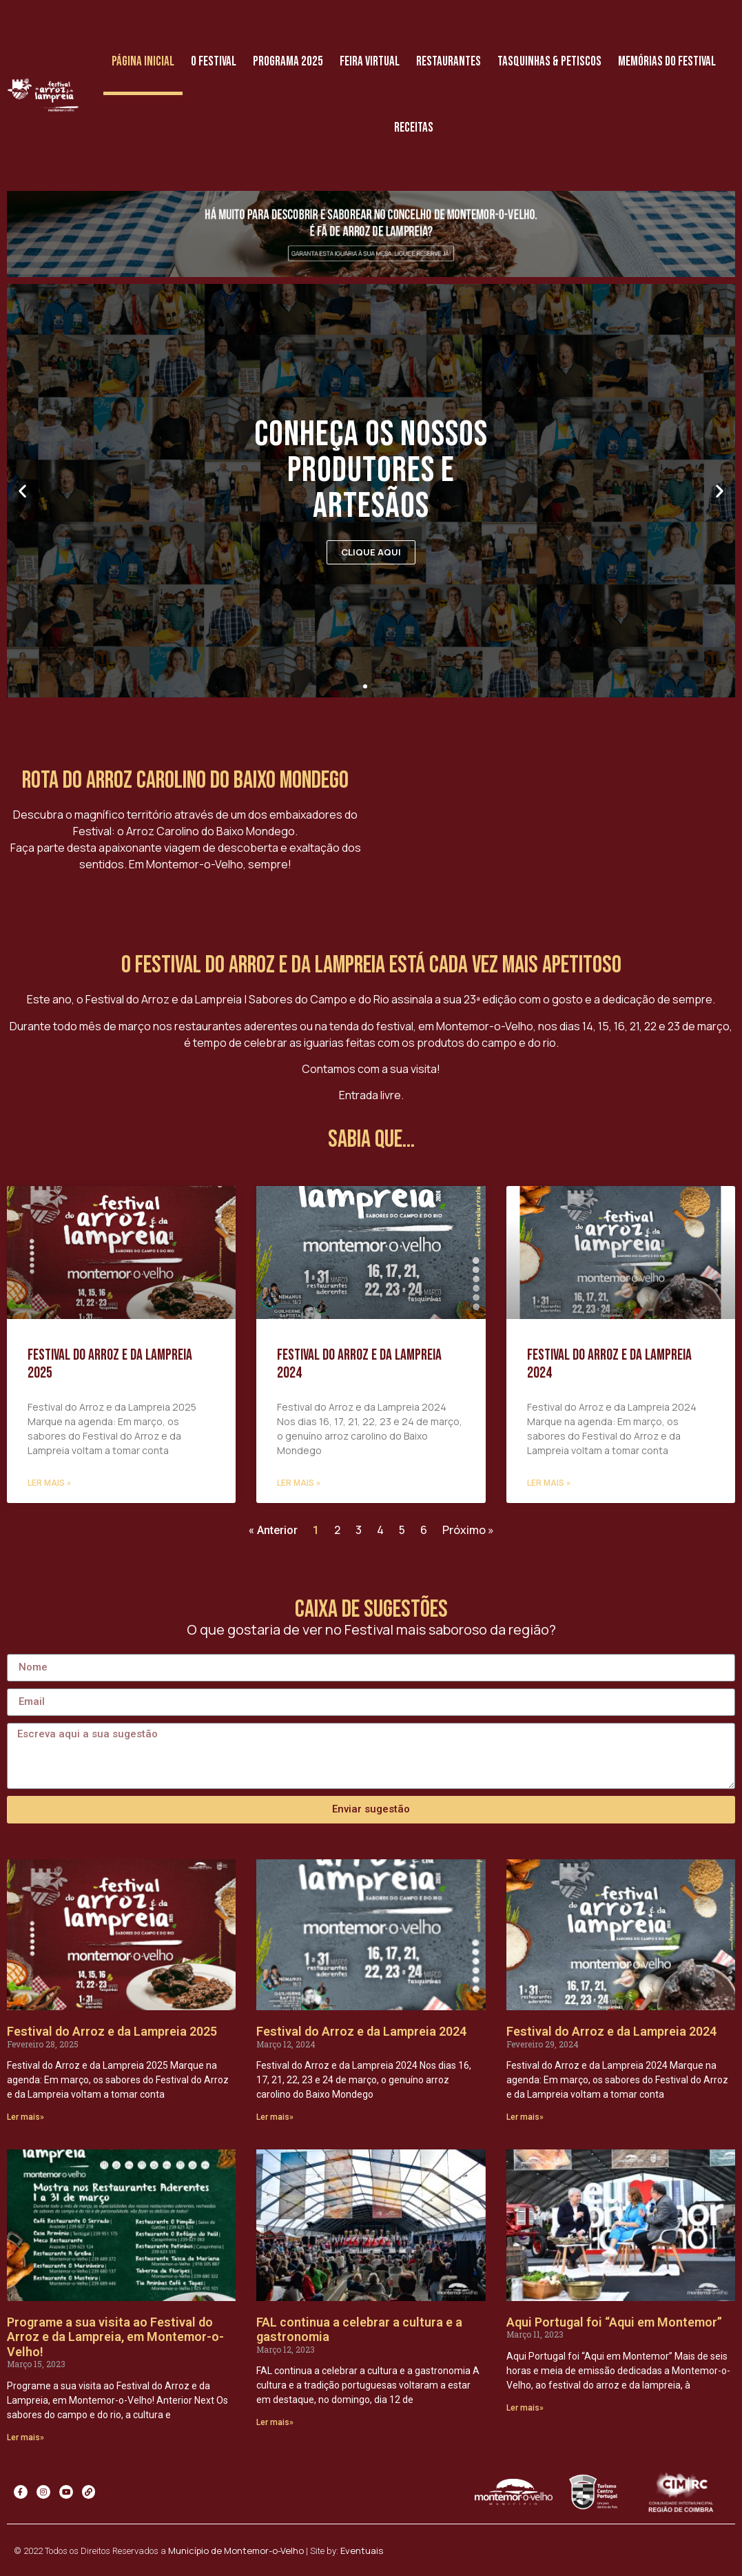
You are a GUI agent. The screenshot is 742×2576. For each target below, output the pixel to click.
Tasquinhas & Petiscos (549, 62)
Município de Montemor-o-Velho (236, 2550)
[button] (365, 686)
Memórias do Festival (667, 62)
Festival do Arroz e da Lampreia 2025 (110, 1364)
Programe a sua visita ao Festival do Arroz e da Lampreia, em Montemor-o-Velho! (115, 2337)
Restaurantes (448, 62)
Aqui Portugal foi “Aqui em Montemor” (614, 2322)
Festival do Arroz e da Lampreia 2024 (359, 1364)
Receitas (413, 128)
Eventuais (361, 2550)
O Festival (213, 62)
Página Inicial (143, 62)
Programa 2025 (288, 62)
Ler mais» (25, 2117)
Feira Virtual (370, 62)
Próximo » (468, 1529)
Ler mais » (49, 1483)
